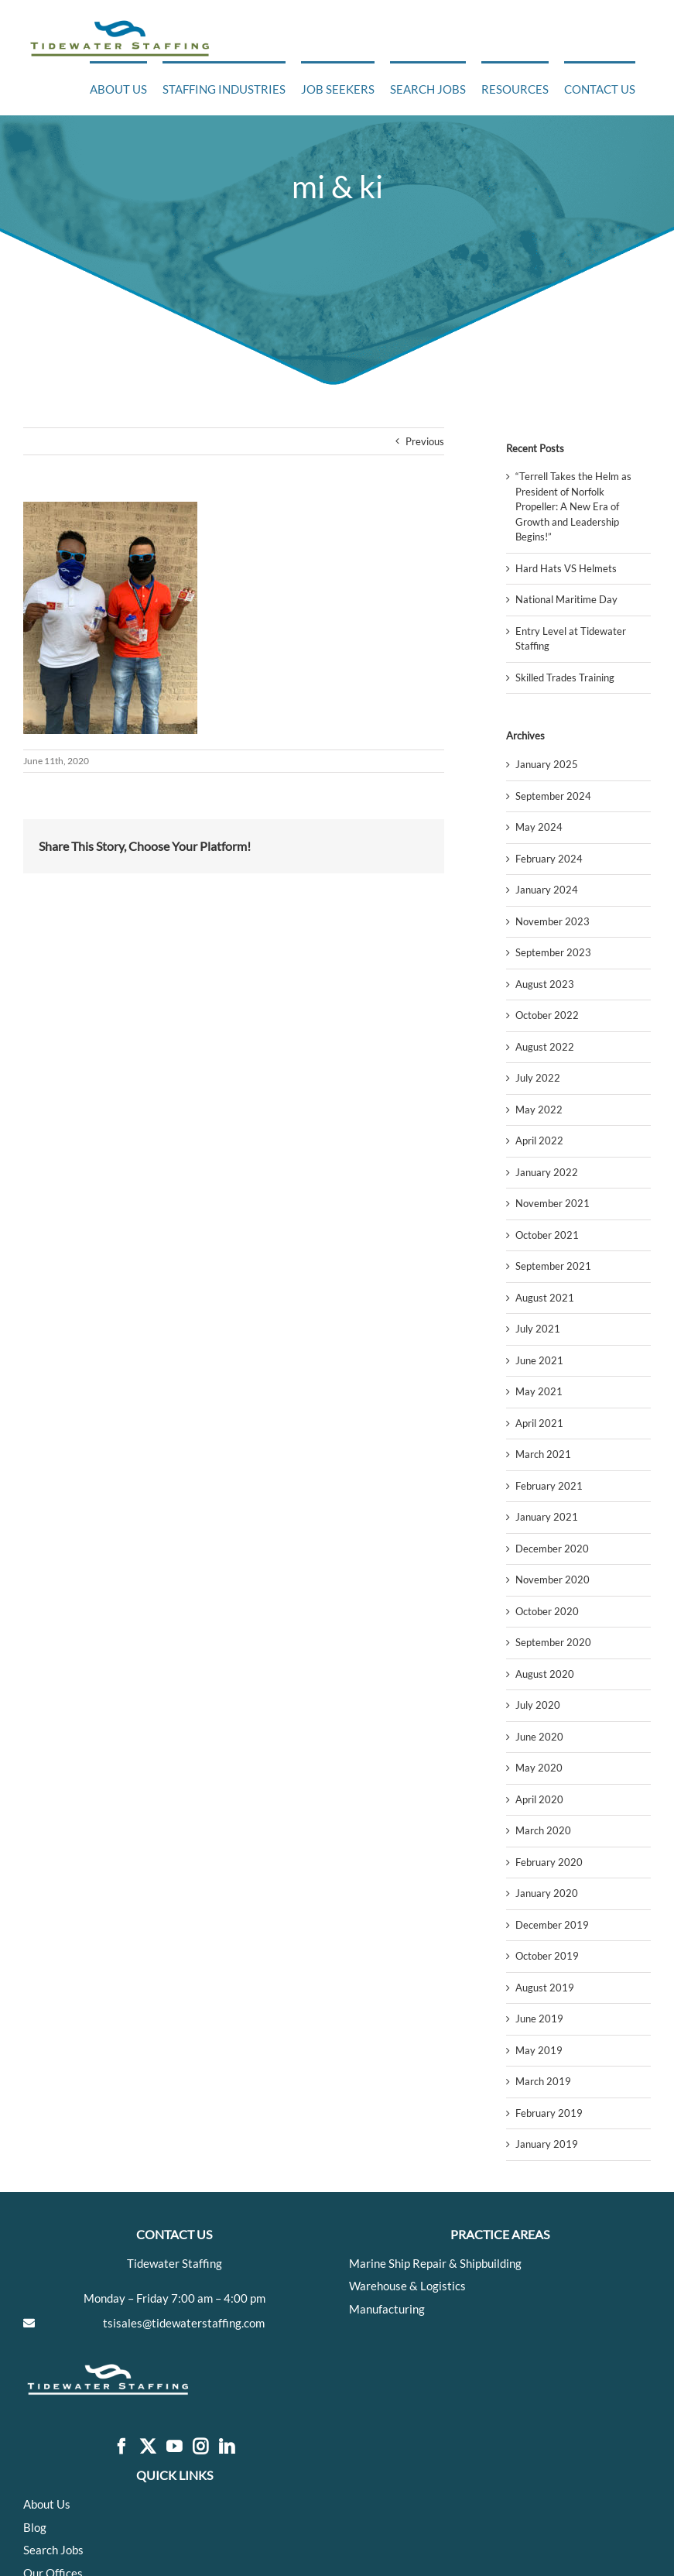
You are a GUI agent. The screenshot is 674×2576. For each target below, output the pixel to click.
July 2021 (537, 1328)
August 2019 (544, 1987)
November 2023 (552, 921)
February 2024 (549, 858)
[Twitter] (148, 2447)
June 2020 (539, 1736)
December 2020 (552, 1548)
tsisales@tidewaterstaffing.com (184, 2323)
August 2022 (544, 1047)
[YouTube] (174, 2447)
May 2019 (539, 2050)
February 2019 (549, 2113)
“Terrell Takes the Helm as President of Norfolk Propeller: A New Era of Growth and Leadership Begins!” (573, 506)
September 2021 (553, 1266)
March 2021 (543, 1454)
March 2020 (543, 1830)
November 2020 (552, 1579)
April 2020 (539, 1799)
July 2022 (537, 1078)
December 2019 (552, 1925)
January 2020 (546, 1893)
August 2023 (544, 984)
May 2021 (539, 1391)
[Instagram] (200, 2447)
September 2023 (553, 952)
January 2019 (546, 2144)
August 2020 (544, 1674)
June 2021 (539, 1360)
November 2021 (552, 1203)
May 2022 (539, 1109)
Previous (424, 441)
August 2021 (544, 1297)
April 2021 (539, 1423)
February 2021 (549, 1486)
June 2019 (539, 2018)
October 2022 (547, 1015)
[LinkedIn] (226, 2447)
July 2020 (537, 1705)
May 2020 (539, 1767)
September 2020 (553, 1642)
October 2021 (547, 1235)
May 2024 (539, 827)
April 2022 (539, 1140)
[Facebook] (121, 2447)
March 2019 (543, 2081)
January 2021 (546, 1517)
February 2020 (549, 1862)
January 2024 (546, 889)
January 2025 (546, 764)
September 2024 (553, 796)
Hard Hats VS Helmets (566, 568)
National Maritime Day (566, 599)
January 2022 (546, 1172)
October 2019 (547, 1956)
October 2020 (547, 1611)
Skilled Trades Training (564, 677)
